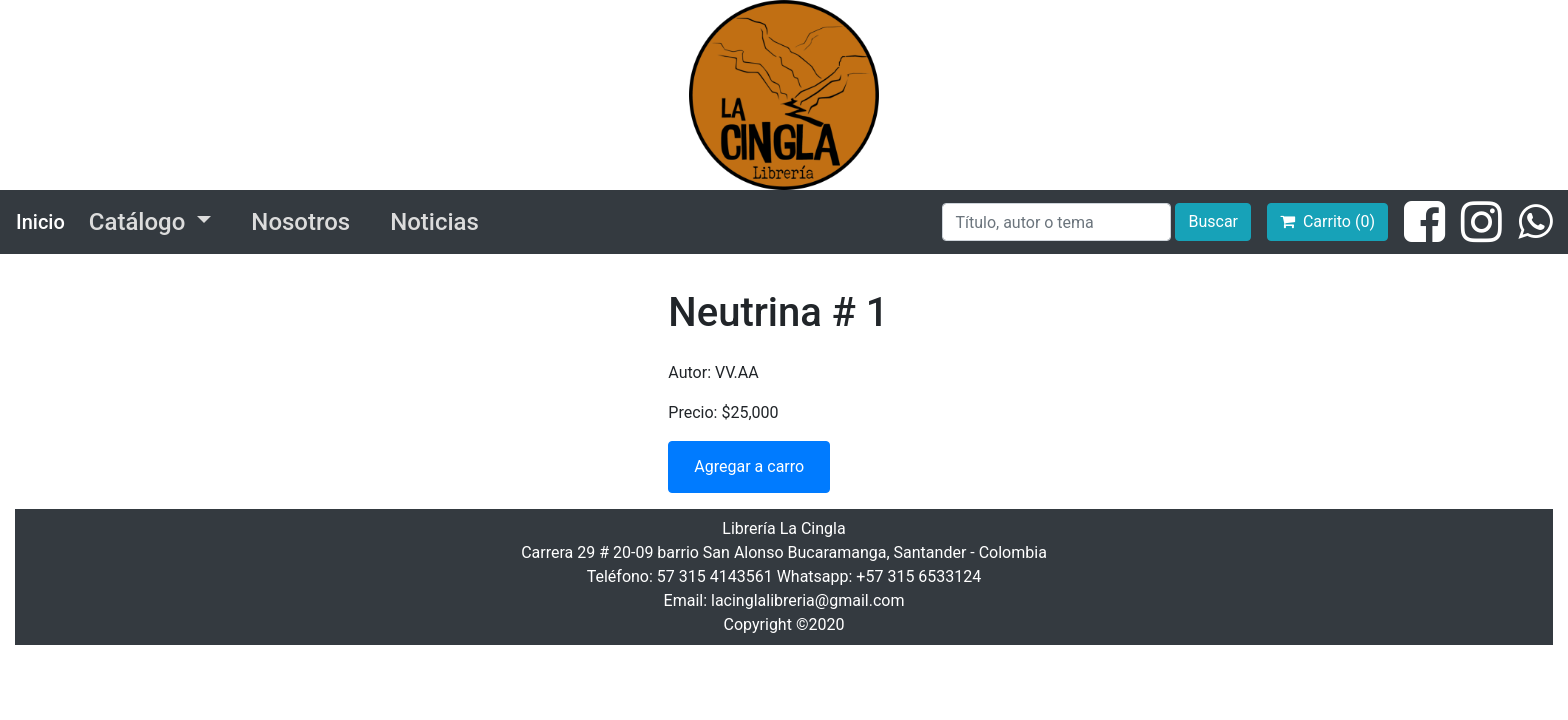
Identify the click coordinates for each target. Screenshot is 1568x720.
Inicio (40, 222)
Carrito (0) (1327, 221)
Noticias (434, 222)
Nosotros (300, 222)
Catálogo (140, 222)
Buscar (1213, 221)
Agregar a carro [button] (749, 466)
